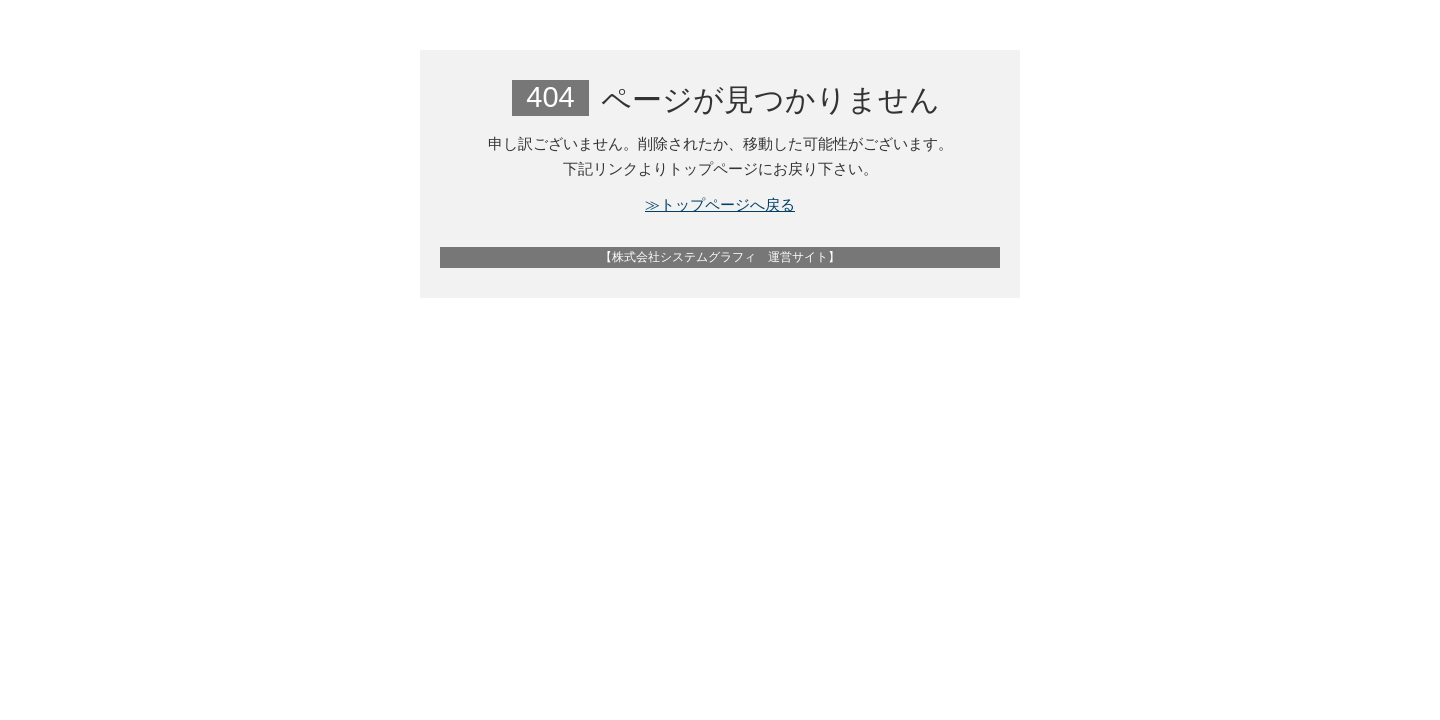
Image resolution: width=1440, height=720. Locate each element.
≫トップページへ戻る (720, 204)
